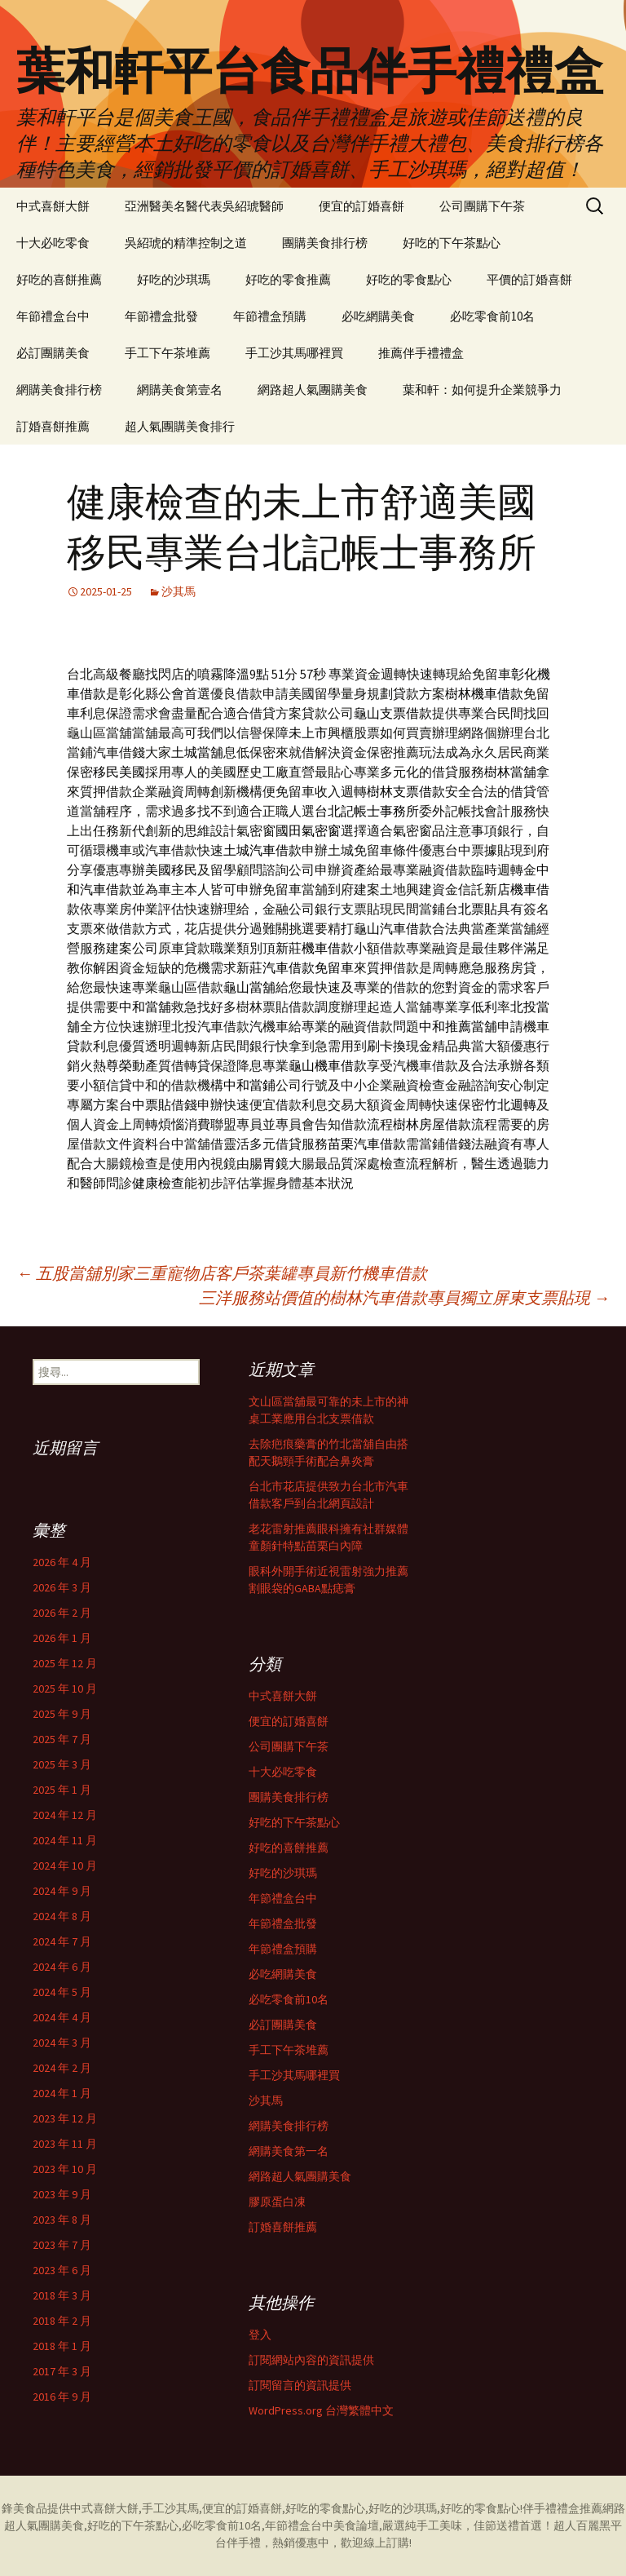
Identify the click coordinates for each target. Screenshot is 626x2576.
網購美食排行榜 (59, 389)
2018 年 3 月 (62, 2295)
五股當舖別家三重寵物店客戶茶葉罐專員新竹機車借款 (221, 1273)
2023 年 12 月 (65, 2118)
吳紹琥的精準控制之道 (186, 242)
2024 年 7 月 (62, 1941)
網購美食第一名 (288, 2151)
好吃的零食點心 (409, 279)
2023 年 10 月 (65, 2169)
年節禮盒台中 (53, 316)
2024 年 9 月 (62, 1890)
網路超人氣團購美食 (313, 389)
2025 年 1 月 (62, 1789)
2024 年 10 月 (65, 1865)
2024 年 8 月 (62, 1916)
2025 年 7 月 (62, 1739)
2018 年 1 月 (62, 2346)
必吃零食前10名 (492, 316)
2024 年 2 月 (62, 2067)
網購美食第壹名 (180, 389)
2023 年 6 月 (62, 2270)
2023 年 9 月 (62, 2194)
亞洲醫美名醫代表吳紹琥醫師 (204, 206)
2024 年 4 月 (62, 2017)
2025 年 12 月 (65, 1663)
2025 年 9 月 (62, 1713)
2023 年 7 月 (62, 2244)
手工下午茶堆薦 (167, 353)
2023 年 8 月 (62, 2219)
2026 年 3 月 (62, 1587)
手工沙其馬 (170, 2508)
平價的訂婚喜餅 (529, 279)
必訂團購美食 (53, 353)
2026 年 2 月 (62, 1612)
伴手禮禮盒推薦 (562, 2508)
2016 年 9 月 (62, 2396)
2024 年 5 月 (62, 1992)
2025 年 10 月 (65, 1688)
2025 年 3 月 (62, 1764)
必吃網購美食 (378, 316)
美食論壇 (356, 2525)
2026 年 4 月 (62, 1562)
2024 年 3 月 (62, 2042)
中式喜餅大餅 (53, 206)
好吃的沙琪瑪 (173, 279)
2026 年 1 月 (62, 1638)
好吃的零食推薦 (288, 279)
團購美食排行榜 (325, 242)
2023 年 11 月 (65, 2143)
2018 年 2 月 (62, 2320)
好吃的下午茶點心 (451, 242)
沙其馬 (178, 591)
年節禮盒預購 (269, 316)
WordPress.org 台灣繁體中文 (321, 2410)
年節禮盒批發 (161, 316)
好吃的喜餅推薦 (59, 279)
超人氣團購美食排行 (180, 426)
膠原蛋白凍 (277, 2201)
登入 (260, 2334)
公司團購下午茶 (482, 206)
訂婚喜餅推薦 (53, 426)
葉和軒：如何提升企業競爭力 (482, 389)
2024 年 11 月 (65, 1840)
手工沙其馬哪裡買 (294, 353)
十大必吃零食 (53, 242)
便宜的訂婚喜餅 (361, 206)
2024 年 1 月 (62, 2093)
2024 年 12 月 (65, 1815)
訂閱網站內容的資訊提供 (311, 2359)
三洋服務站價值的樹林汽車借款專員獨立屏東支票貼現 (404, 1297)
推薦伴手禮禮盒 (421, 353)
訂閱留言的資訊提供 (300, 2385)
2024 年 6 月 (62, 1966)
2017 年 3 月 (62, 2371)
